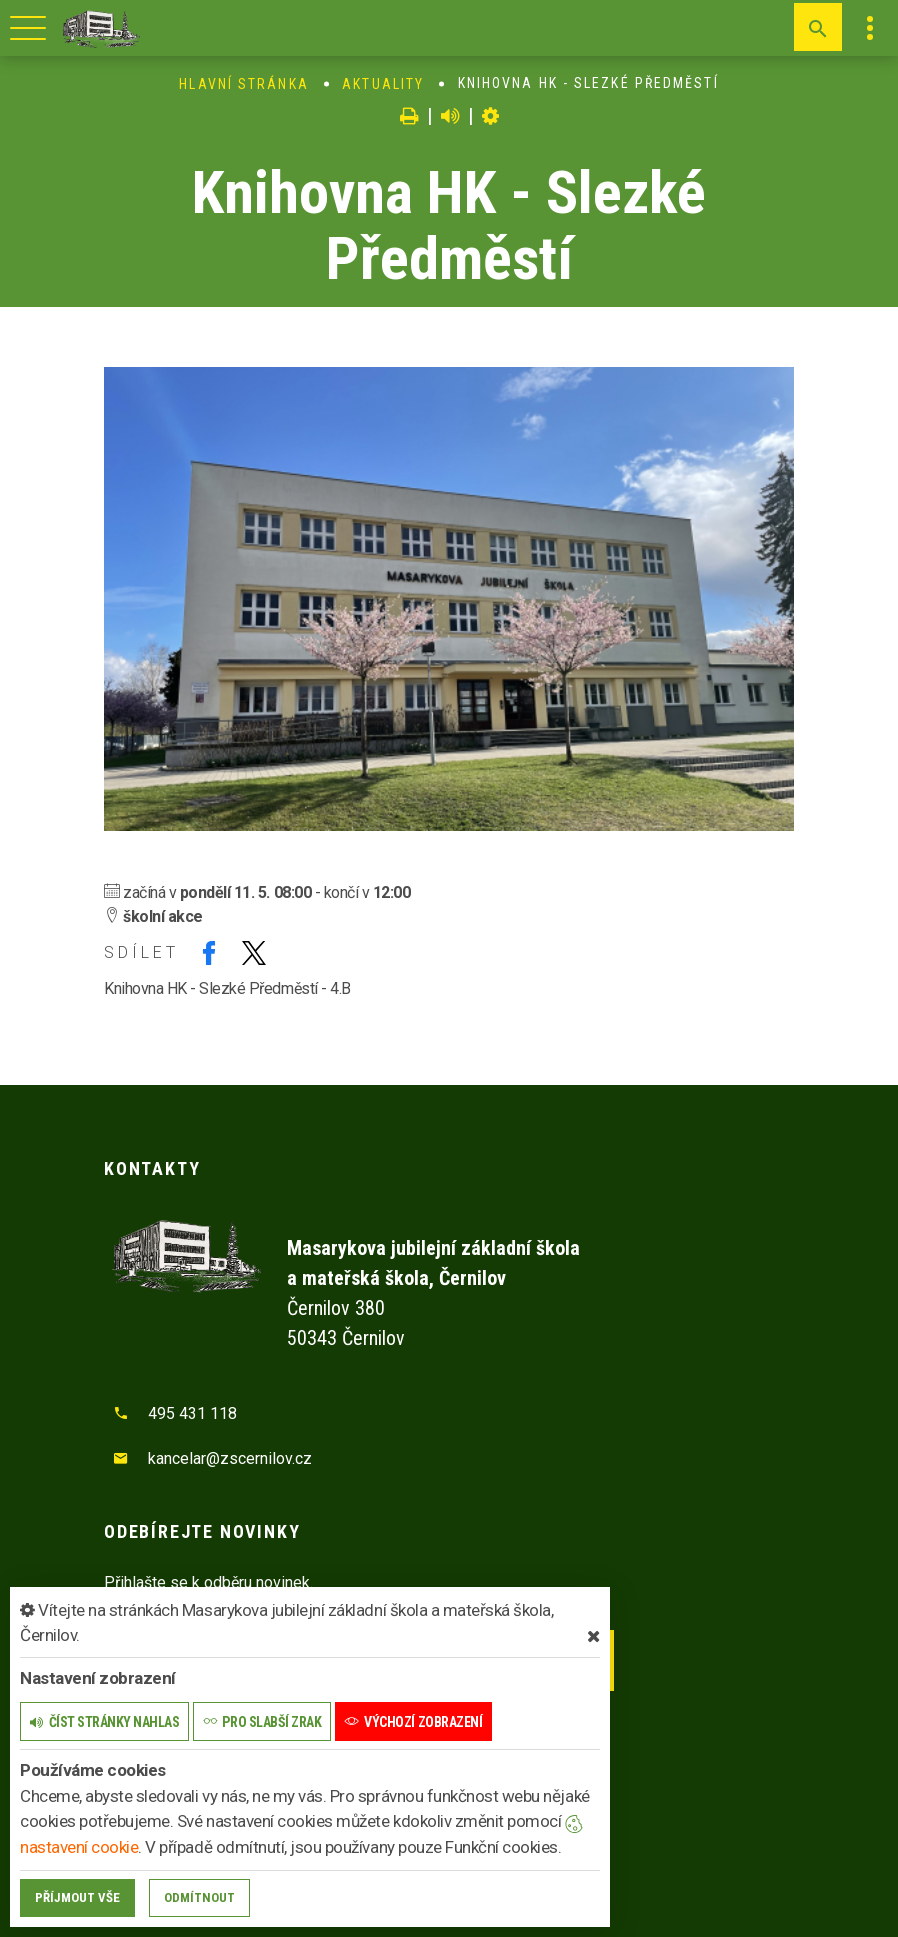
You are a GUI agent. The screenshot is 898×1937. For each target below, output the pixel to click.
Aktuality (383, 84)
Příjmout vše (77, 1897)
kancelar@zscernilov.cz (230, 1458)
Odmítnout (199, 1897)
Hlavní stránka (243, 84)
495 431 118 (192, 1413)
